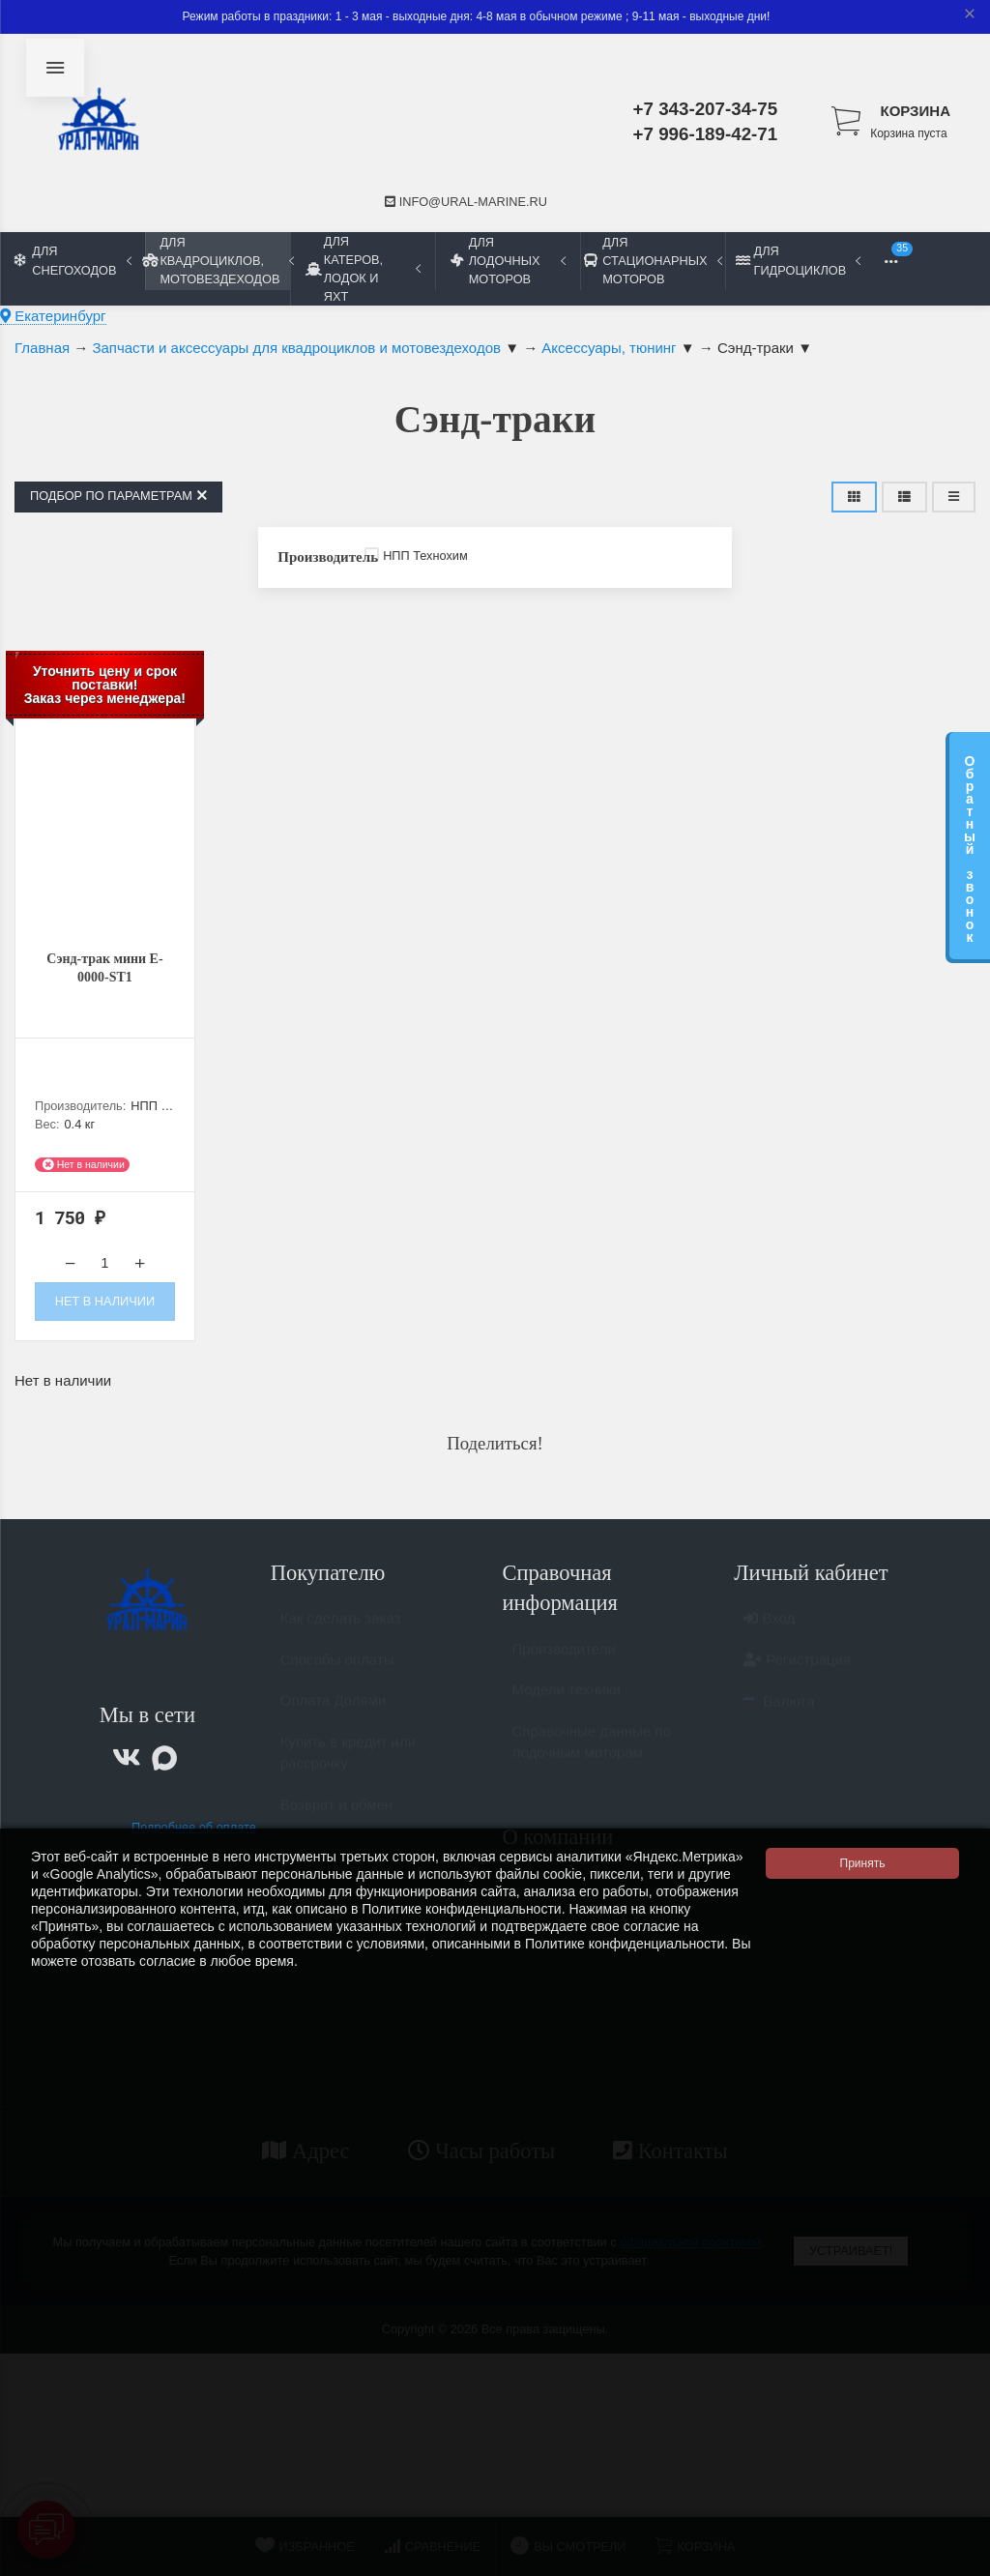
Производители (564, 1663)
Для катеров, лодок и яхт (363, 269)
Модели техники (566, 1704)
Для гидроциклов (798, 260)
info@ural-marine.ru (466, 201)
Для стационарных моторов (652, 260)
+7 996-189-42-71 (705, 134)
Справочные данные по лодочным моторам (591, 1757)
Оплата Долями (333, 1715)
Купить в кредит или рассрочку (348, 1767)
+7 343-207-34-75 (705, 109)
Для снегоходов (73, 260)
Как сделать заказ (340, 1633)
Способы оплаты (337, 1674)
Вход (769, 1633)
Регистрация (797, 1674)
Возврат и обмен (336, 1819)
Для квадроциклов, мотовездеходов (217, 260)
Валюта (778, 1716)
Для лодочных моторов (508, 260)
